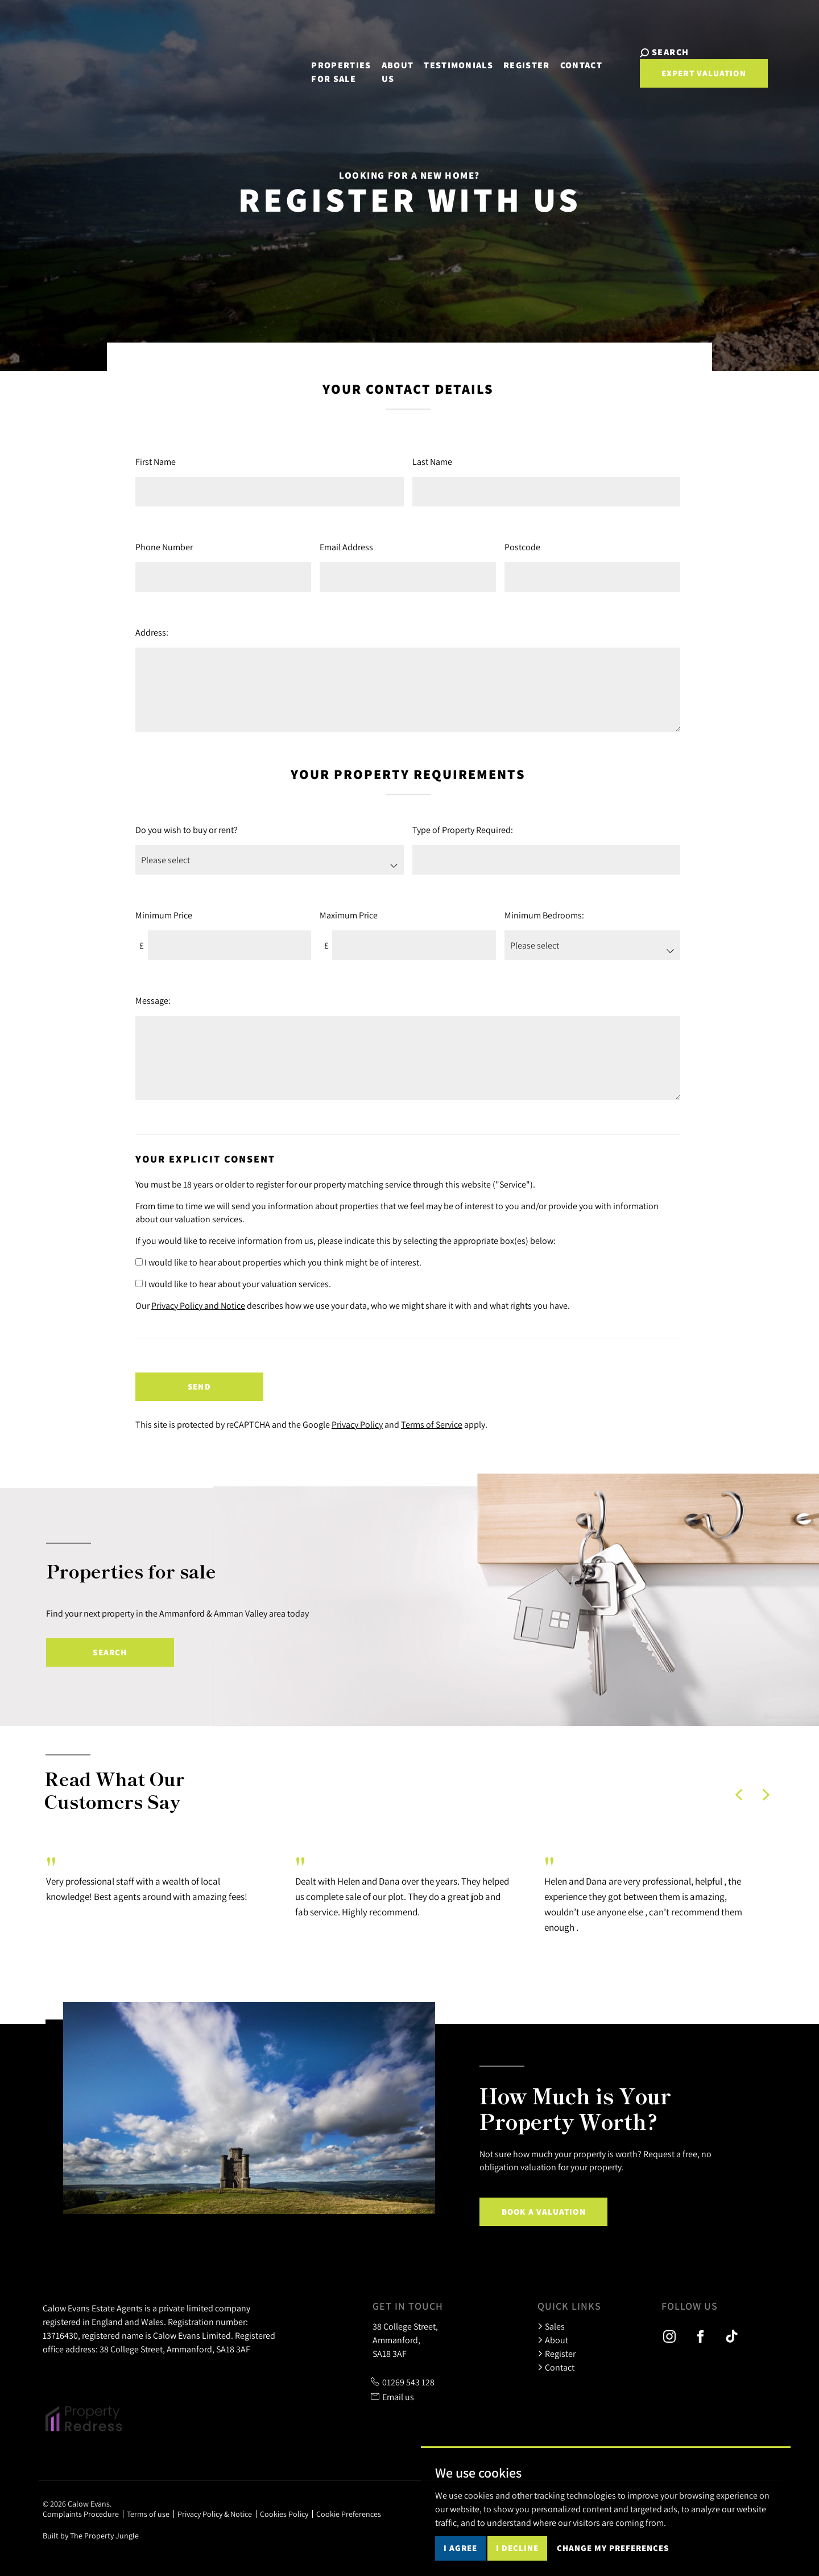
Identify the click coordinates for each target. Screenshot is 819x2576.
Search (110, 1652)
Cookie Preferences (348, 2514)
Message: (153, 1000)
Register (509, 58)
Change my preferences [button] (613, 2547)
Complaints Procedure (81, 2514)
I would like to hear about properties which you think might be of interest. (278, 1262)
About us (381, 64)
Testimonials (441, 58)
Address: (151, 632)
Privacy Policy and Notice (198, 1305)
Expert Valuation (676, 73)
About (552, 2340)
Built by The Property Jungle (91, 2535)
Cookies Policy (284, 2514)
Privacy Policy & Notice (214, 2514)
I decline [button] (517, 2547)
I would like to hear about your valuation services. (233, 1283)
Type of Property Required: (462, 829)
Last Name (432, 461)
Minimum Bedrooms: (544, 915)
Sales (551, 2326)
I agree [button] (460, 2547)
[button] (738, 1794)
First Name (155, 461)
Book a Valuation (544, 2211)
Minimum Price (163, 915)
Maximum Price (349, 915)
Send (199, 1386)
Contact (564, 58)
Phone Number (164, 547)
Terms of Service (431, 1424)
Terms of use (148, 2514)
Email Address (346, 547)
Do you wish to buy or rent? (186, 829)
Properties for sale (314, 64)
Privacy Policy (357, 1424)
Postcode (522, 547)
